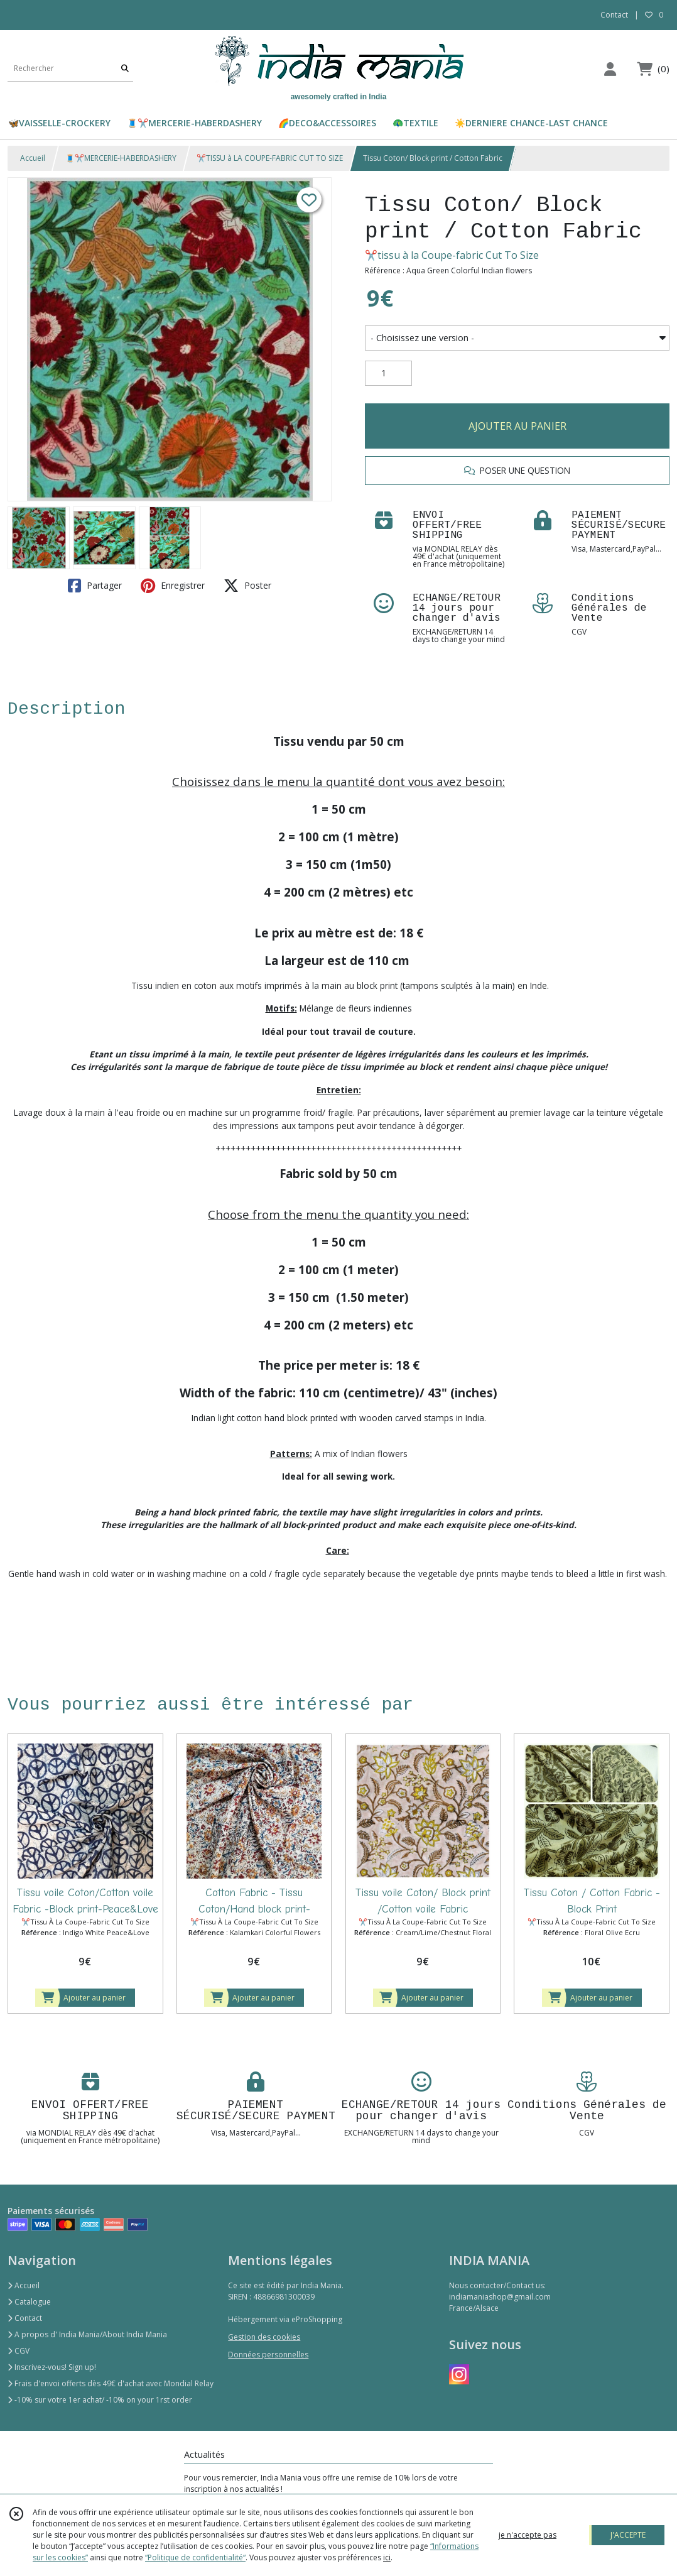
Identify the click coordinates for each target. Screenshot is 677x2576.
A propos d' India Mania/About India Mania (87, 2334)
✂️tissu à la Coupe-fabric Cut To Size (452, 255)
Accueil (32, 158)
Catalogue (29, 2301)
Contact (614, 14)
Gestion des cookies (264, 2337)
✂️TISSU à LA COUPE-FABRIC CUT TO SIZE (270, 158)
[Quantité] (388, 373)
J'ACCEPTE (628, 2535)
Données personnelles (268, 2354)
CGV (19, 2350)
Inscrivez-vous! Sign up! (52, 2367)
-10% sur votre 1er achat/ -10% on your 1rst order (100, 2399)
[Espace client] (610, 69)
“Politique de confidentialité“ (195, 2557)
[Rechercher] (125, 69)
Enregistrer (173, 585)
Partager (95, 585)
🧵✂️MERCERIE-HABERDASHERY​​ (120, 158)
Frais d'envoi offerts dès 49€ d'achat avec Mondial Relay (111, 2383)
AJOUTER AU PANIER (517, 426)
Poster (247, 585)
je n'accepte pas (527, 2535)
